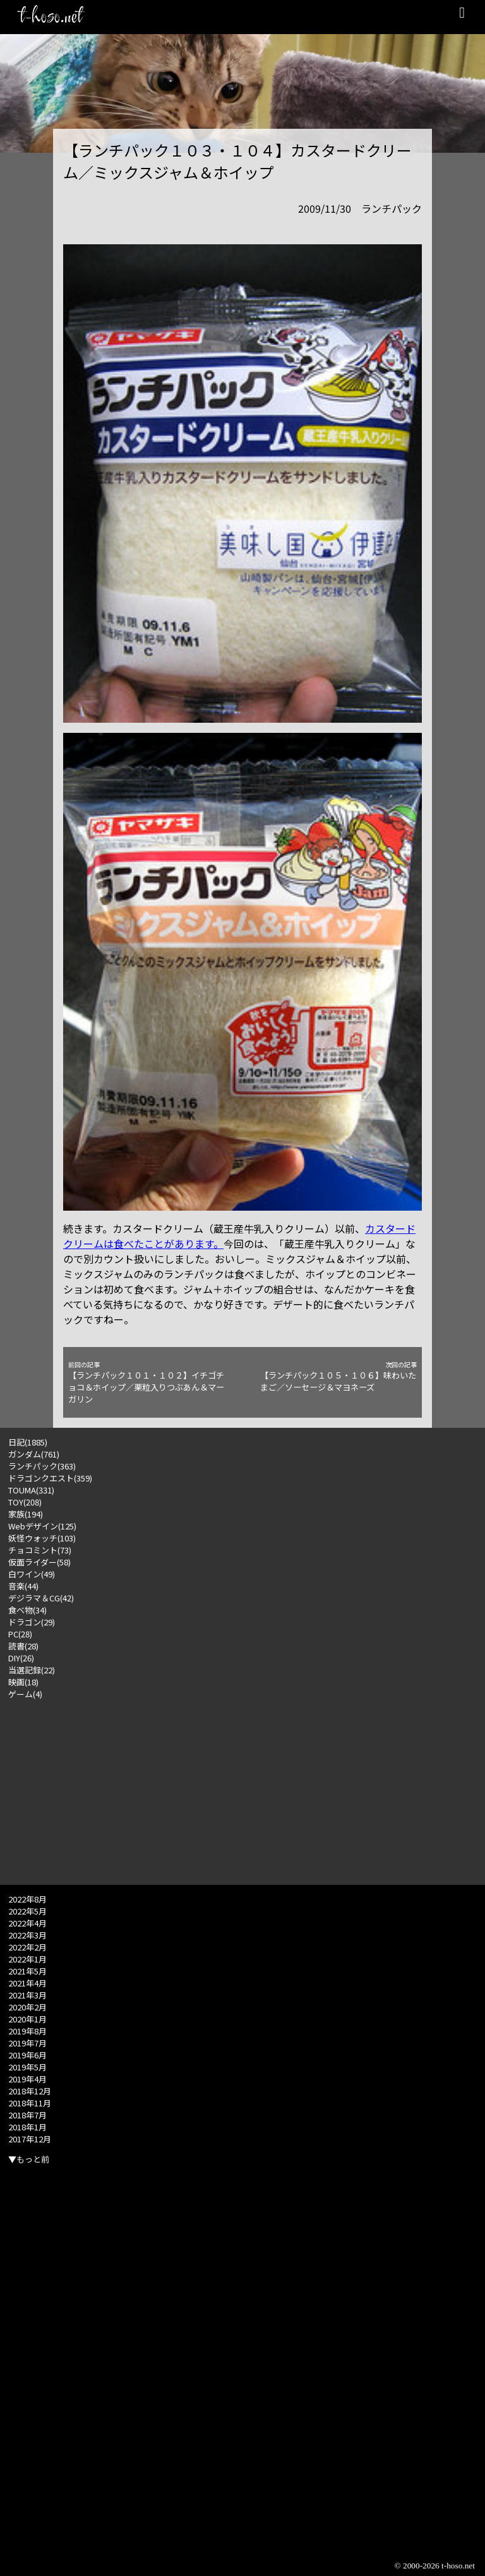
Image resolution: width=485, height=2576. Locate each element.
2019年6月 (27, 2055)
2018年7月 (27, 2115)
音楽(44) (23, 1586)
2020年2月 (27, 2007)
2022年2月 (27, 1947)
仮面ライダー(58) (39, 1562)
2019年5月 (27, 2067)
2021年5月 (27, 1971)
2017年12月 (29, 2139)
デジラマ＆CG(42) (41, 1598)
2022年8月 (27, 1899)
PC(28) (20, 1634)
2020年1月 (27, 2019)
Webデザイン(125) (42, 1526)
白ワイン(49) (31, 1574)
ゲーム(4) (25, 1694)
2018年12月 (29, 2091)
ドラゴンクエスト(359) (50, 1478)
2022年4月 (27, 1923)
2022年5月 (27, 1911)
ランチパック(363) (42, 1466)
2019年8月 (27, 2031)
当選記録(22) (31, 1670)
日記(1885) (27, 1442)
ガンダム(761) (33, 1454)
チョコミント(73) (39, 1550)
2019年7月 (27, 2043)
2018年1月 (27, 2127)
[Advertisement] (242, 1788)
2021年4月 (27, 1983)
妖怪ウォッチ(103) (42, 1538)
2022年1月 (27, 1959)
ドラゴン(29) (31, 1622)
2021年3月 (27, 1995)
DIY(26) (21, 1658)
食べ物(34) (27, 1610)
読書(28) (23, 1646)
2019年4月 (27, 2079)
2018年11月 (29, 2103)
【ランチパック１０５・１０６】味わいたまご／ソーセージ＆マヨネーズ (338, 1376)
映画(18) (23, 1682)
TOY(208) (25, 1502)
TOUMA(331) (31, 1490)
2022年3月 (27, 1935)
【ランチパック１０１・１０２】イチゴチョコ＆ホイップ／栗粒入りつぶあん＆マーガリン (146, 1382)
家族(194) (25, 1514)
